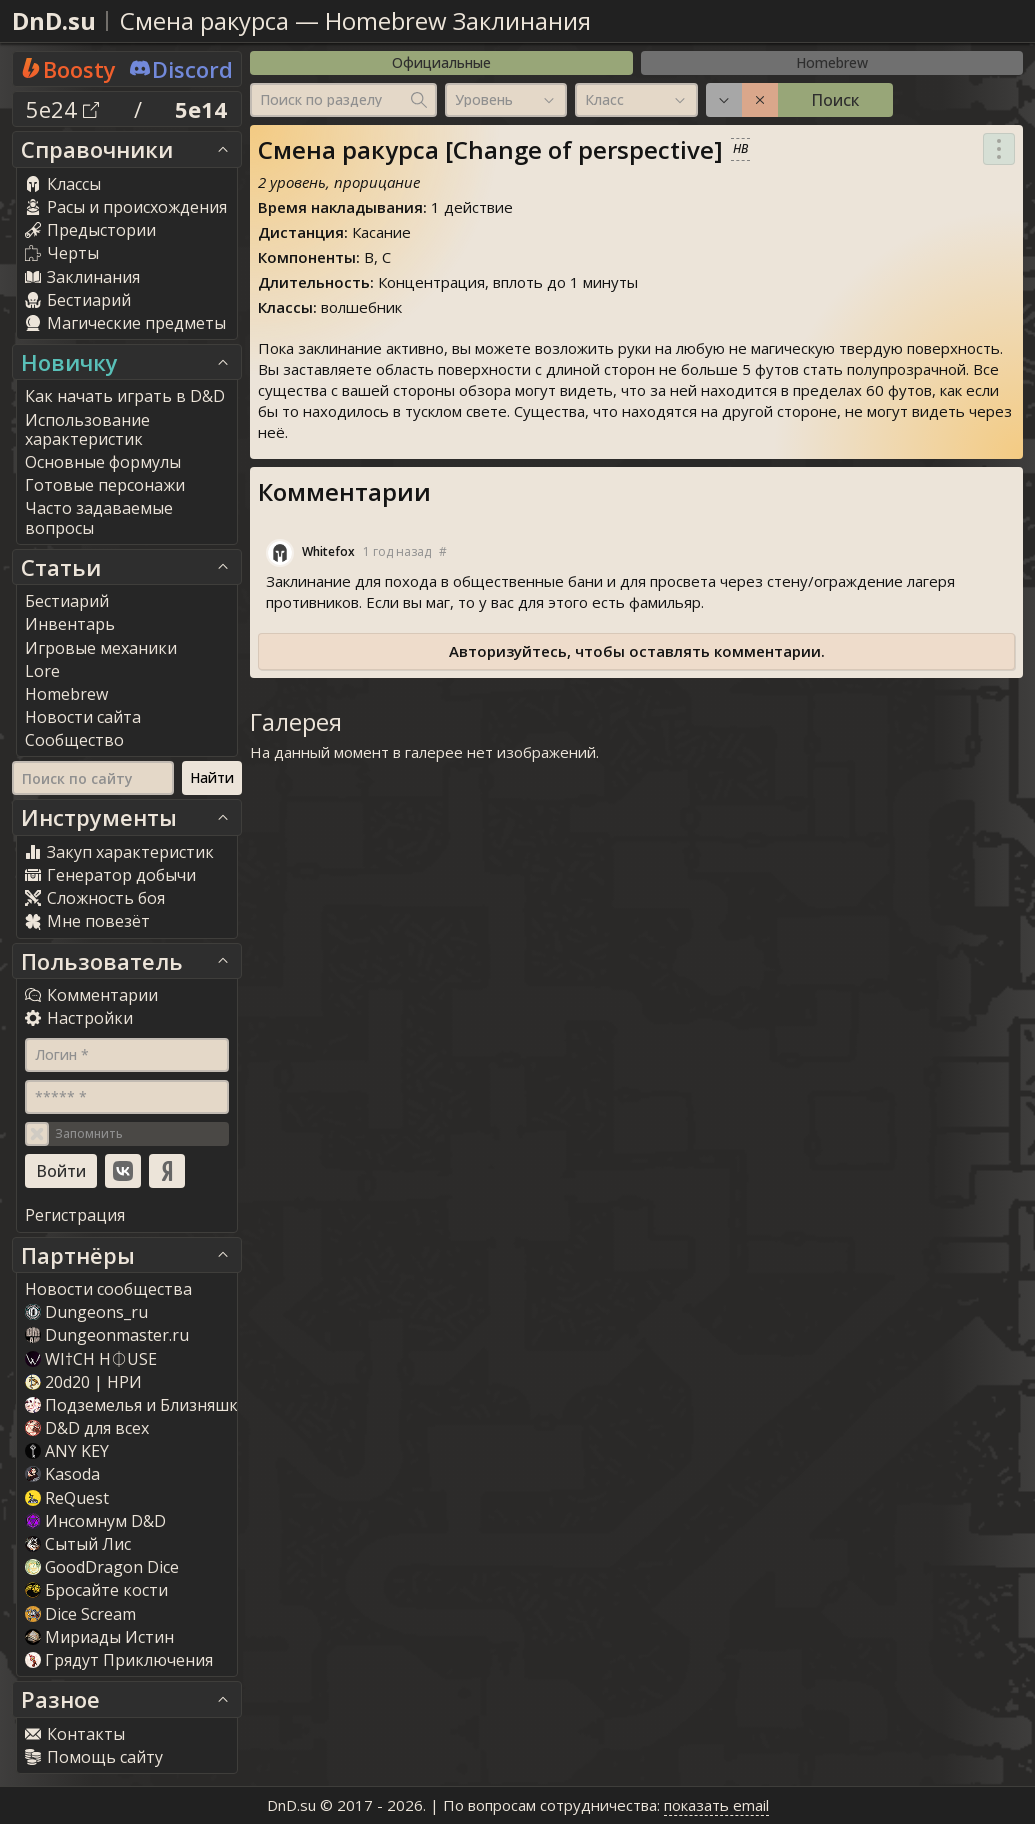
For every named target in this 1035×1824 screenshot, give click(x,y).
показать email (716, 1805)
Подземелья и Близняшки (136, 1405)
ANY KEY (67, 1451)
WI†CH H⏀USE (91, 1359)
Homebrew (832, 62)
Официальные (441, 62)
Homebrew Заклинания (458, 20)
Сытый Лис (78, 1544)
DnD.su (54, 20)
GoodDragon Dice (102, 1567)
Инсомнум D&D (95, 1521)
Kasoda (62, 1474)
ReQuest (67, 1498)
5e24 (62, 109)
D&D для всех (87, 1428)
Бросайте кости (96, 1590)
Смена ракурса (204, 20)
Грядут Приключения (119, 1660)
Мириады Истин (99, 1637)
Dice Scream (80, 1614)
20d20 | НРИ (83, 1382)
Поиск (835, 100)
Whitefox (328, 551)
